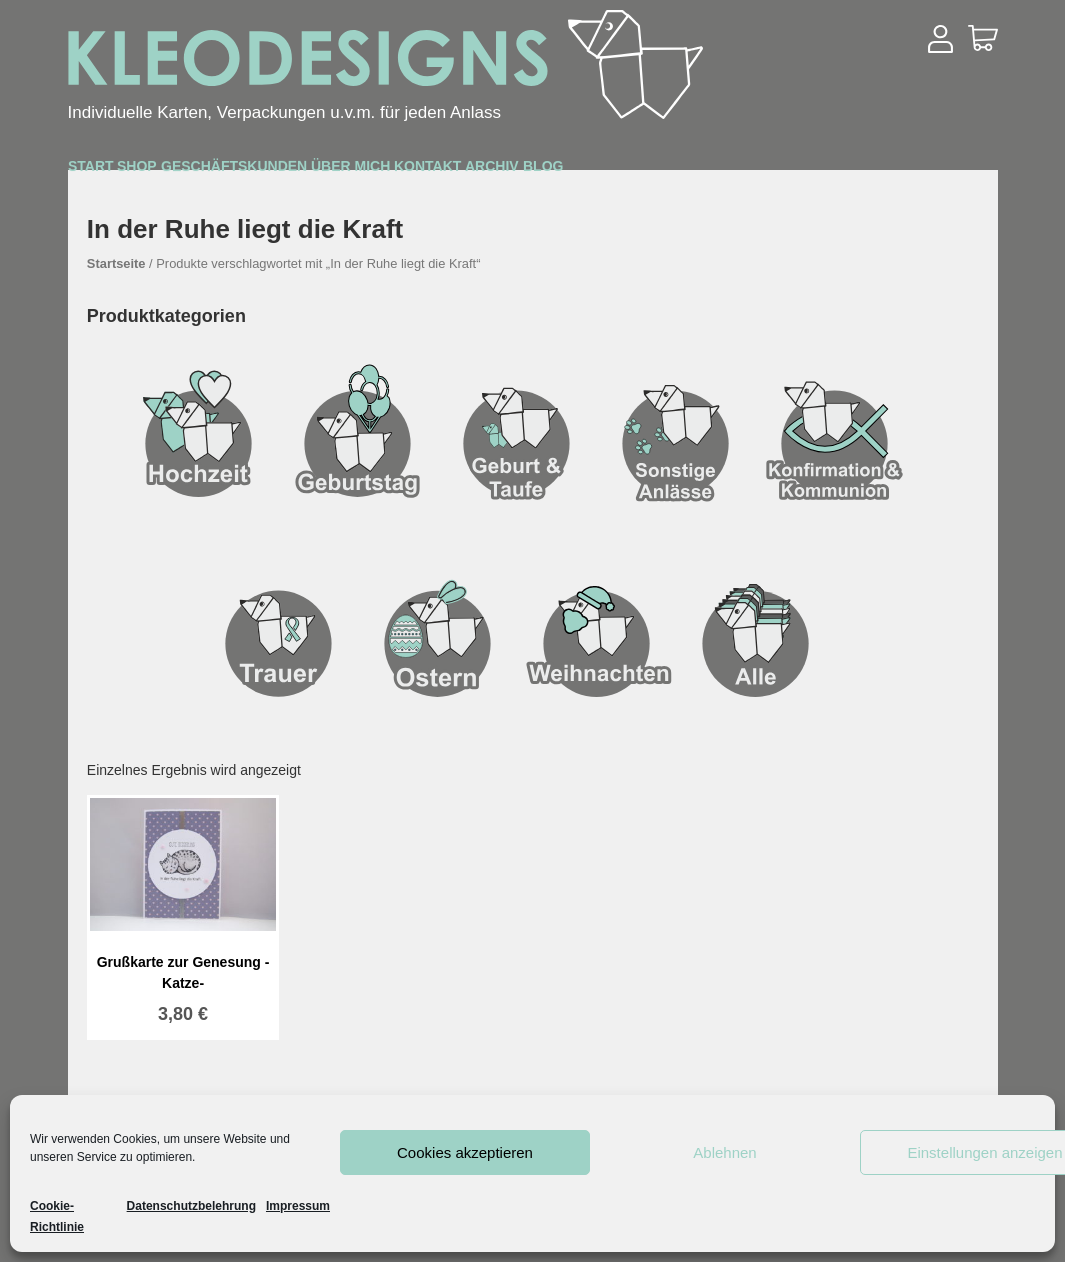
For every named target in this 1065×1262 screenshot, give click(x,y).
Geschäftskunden (378, 172)
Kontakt (706, 171)
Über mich (568, 171)
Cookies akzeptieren (465, 1152)
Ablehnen (724, 1152)
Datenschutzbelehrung (191, 1206)
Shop (215, 171)
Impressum (298, 1206)
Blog (932, 171)
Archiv (827, 171)
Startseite (116, 263)
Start (117, 171)
